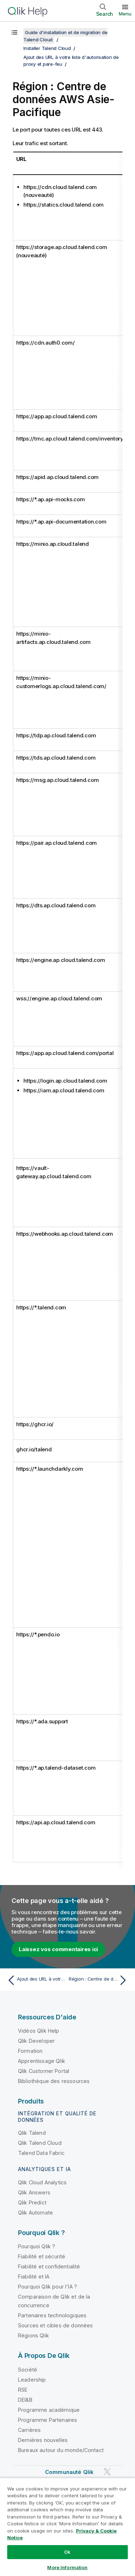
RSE (22, 2390)
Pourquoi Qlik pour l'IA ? (47, 2287)
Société (27, 2370)
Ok (67, 2552)
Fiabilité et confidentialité (49, 2266)
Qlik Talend (32, 2133)
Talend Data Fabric (41, 2153)
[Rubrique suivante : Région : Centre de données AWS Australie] (99, 1980)
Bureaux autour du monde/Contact (61, 2450)
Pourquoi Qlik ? (36, 2246)
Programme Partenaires (47, 2420)
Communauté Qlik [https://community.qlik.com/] (69, 2472)
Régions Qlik (33, 2335)
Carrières (29, 2430)
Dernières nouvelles (43, 2440)
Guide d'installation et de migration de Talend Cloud (65, 35)
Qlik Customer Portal (43, 2071)
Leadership (32, 2380)
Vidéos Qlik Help (38, 2031)
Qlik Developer (36, 2041)
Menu (125, 14)
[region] (67, 2527)
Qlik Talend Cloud (40, 2143)
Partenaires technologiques (52, 2315)
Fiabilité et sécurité (41, 2256)
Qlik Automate (35, 2212)
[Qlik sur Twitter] (107, 2471)
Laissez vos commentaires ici (58, 1949)
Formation (30, 2051)
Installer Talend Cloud (47, 48)
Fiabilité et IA (33, 2276)
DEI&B (25, 2400)
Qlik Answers (34, 2192)
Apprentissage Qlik (41, 2061)
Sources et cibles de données (55, 2325)
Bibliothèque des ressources (54, 2081)
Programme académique (49, 2410)
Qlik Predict (32, 2202)
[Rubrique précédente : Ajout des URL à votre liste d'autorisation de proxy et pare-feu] (35, 1980)
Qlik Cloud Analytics (42, 2182)
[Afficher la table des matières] (14, 32)
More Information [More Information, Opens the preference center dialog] (67, 2567)
